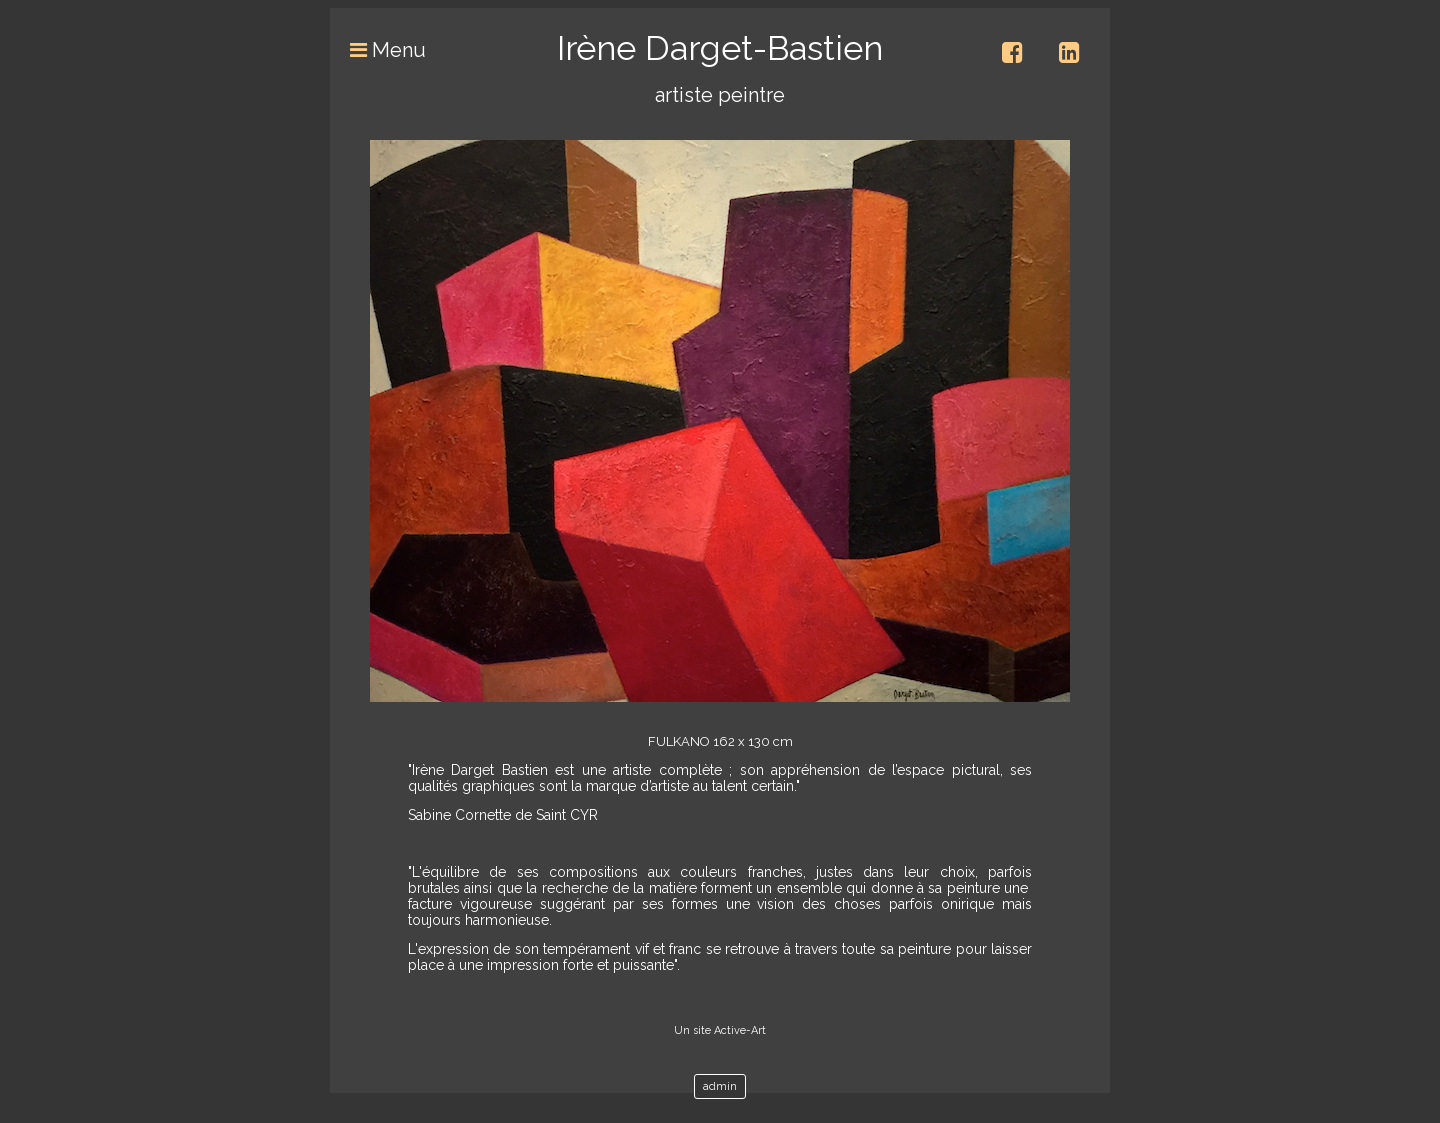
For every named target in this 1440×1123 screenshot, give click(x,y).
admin (720, 1086)
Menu (378, 50)
